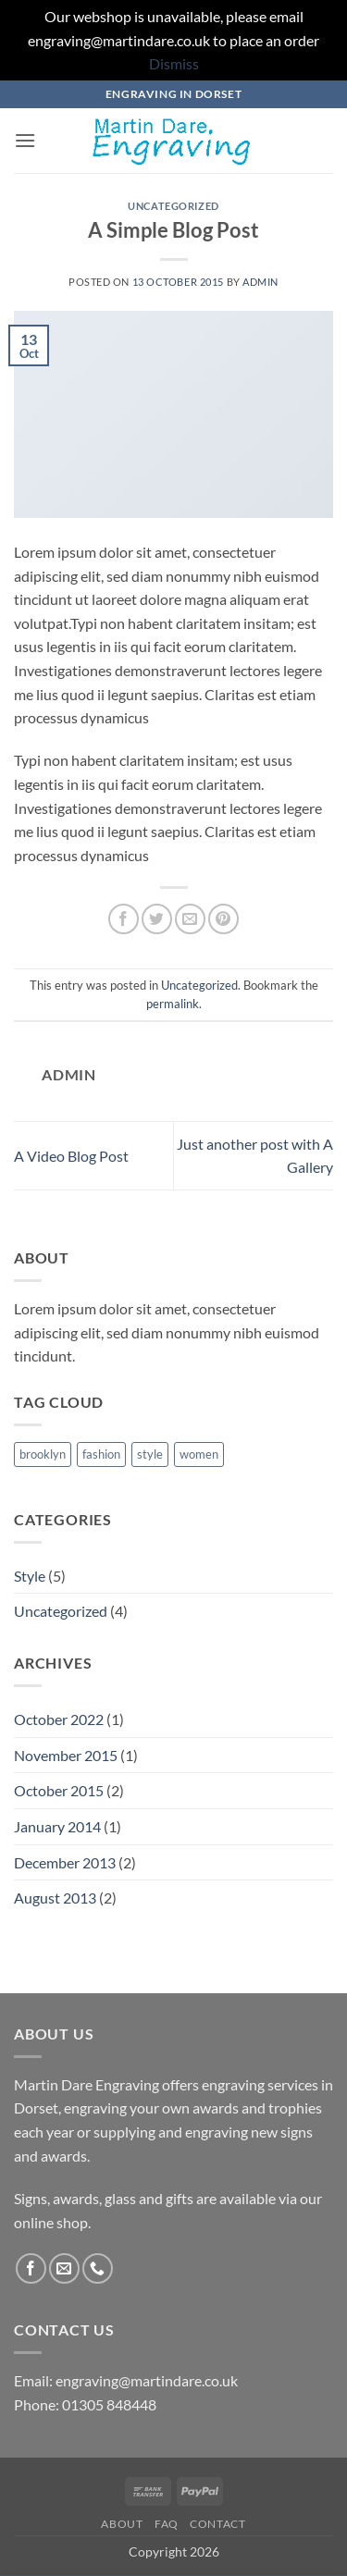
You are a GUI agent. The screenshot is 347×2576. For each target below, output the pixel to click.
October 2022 (59, 1719)
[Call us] (97, 2268)
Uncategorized (173, 206)
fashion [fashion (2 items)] (101, 1454)
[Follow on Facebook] (31, 2268)
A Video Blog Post (71, 1156)
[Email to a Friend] (190, 919)
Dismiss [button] (174, 63)
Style (29, 1575)
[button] (25, 140)
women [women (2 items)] (199, 1454)
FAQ (167, 2524)
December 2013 (65, 1862)
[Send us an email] (64, 2268)
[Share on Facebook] (123, 919)
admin (260, 282)
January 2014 (57, 1826)
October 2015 (59, 1790)
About (122, 2524)
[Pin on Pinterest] (223, 919)
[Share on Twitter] (157, 919)
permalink (172, 1003)
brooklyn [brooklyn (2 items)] (42, 1454)
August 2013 (55, 1897)
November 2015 (66, 1755)
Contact (217, 2524)
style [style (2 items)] (150, 1454)
